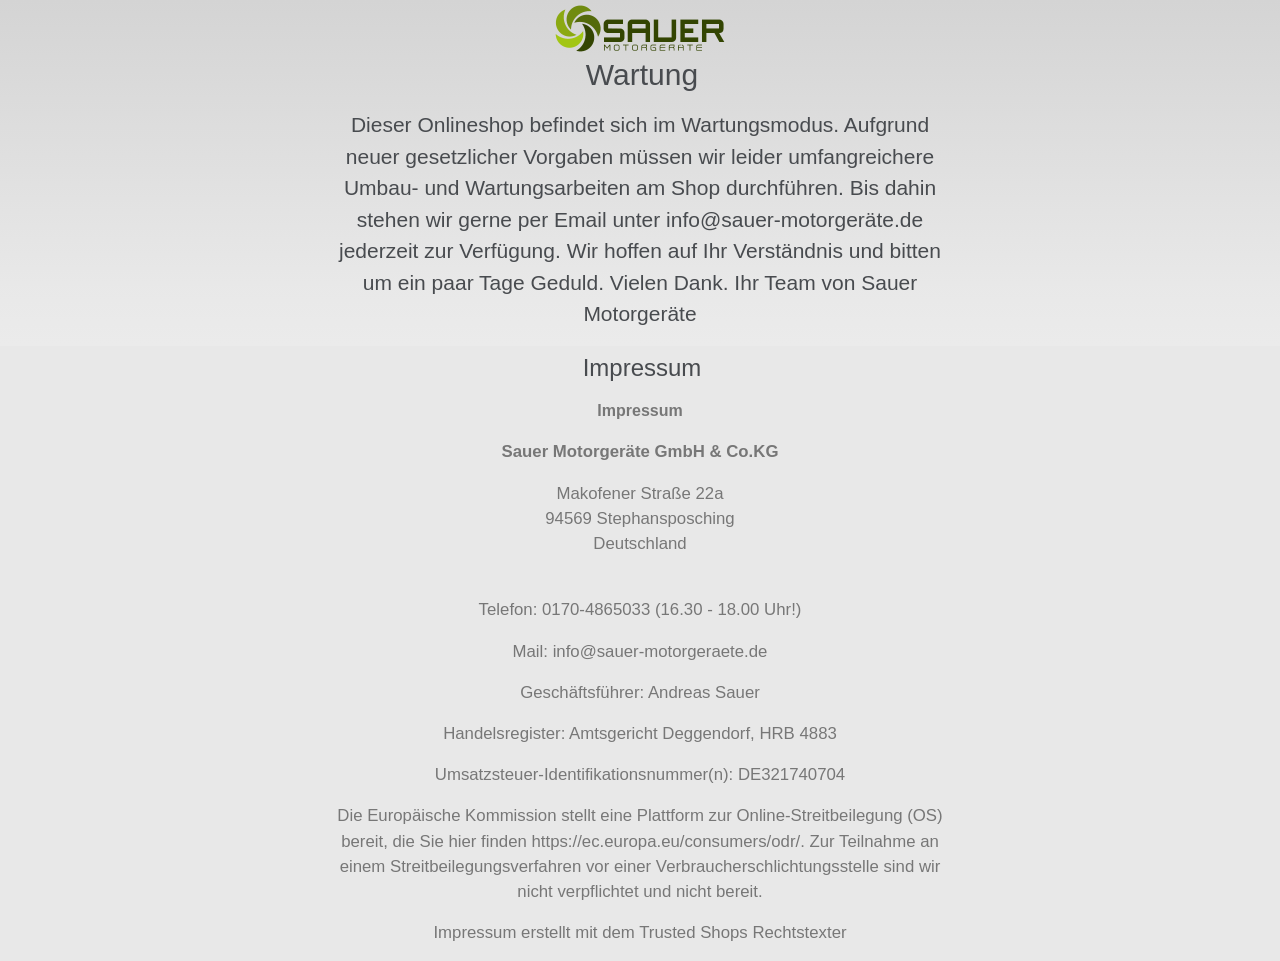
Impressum (474, 932)
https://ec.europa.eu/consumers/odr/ (665, 841)
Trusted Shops (693, 932)
